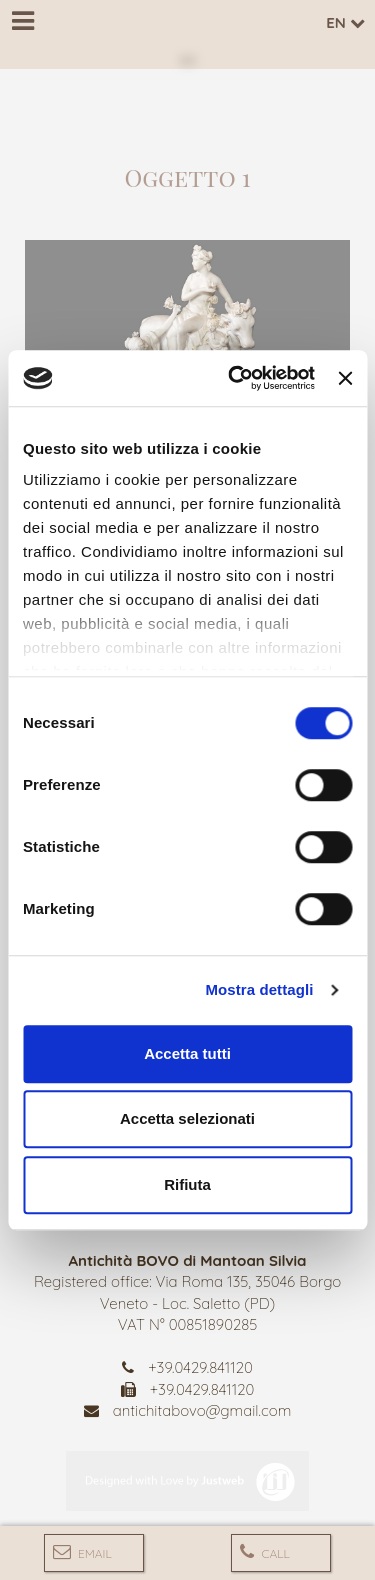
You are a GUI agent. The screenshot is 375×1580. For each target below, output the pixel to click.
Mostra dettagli (259, 989)
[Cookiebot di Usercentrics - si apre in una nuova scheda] (235, 378)
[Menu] (22, 22)
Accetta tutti (187, 1053)
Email (82, 1552)
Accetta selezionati (187, 1118)
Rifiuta (187, 1184)
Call (265, 1552)
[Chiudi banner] (345, 378)
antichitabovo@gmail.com (202, 1410)
